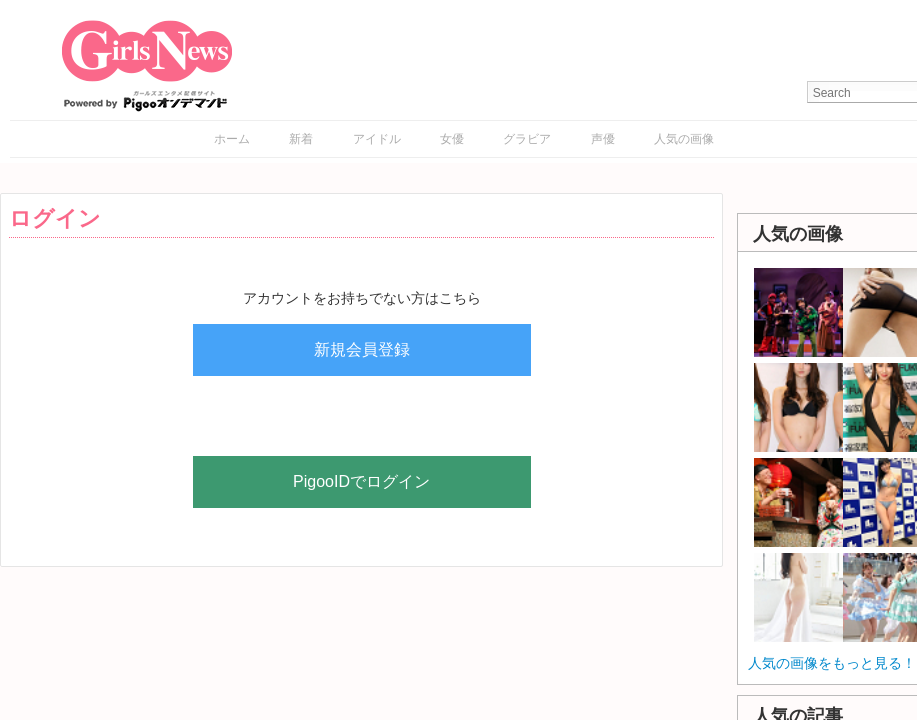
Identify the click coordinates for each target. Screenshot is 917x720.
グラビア (527, 139)
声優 (603, 139)
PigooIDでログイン (361, 481)
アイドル (377, 139)
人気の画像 (684, 139)
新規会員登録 (362, 349)
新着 (301, 139)
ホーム (232, 139)
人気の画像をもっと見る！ (832, 663)
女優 (452, 139)
